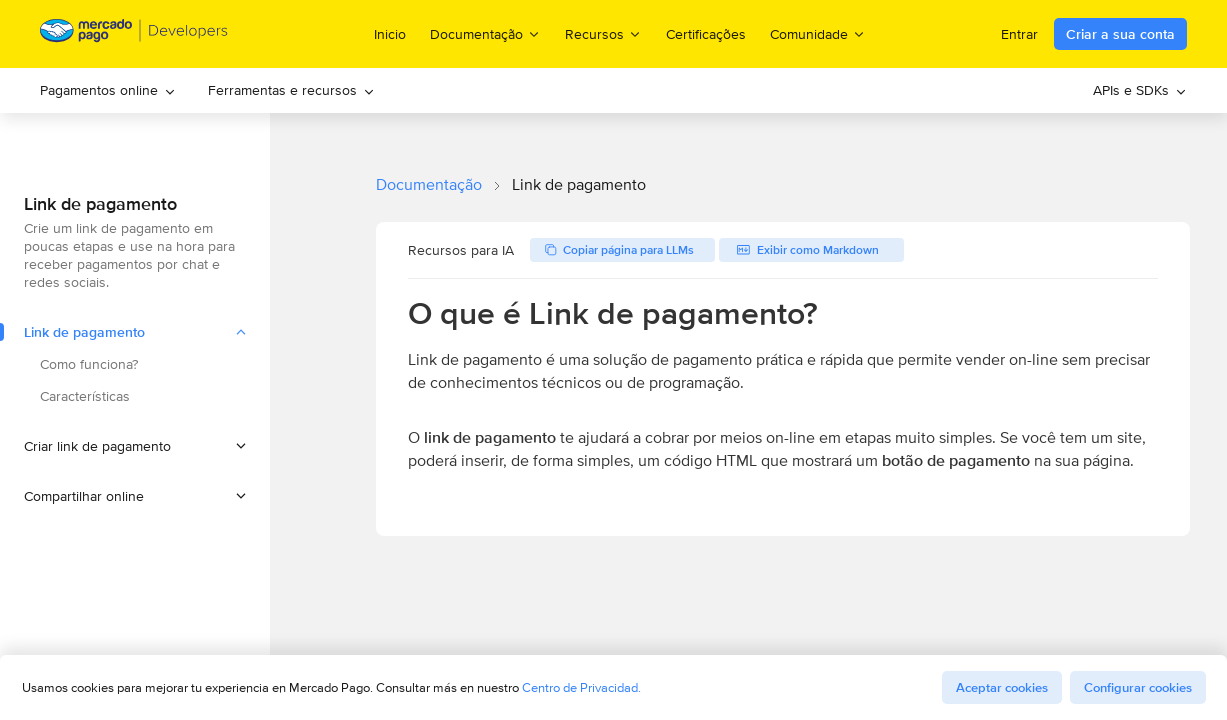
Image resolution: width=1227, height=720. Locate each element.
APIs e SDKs (1140, 90)
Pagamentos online (108, 90)
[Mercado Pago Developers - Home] (134, 34)
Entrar (1019, 34)
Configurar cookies (1138, 687)
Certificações (706, 34)
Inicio (390, 34)
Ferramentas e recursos (291, 90)
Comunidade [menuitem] (818, 33)
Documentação (429, 184)
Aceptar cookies (1002, 687)
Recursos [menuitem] (603, 33)
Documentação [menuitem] (485, 33)
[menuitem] (108, 90)
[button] (135, 446)
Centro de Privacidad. (581, 687)
